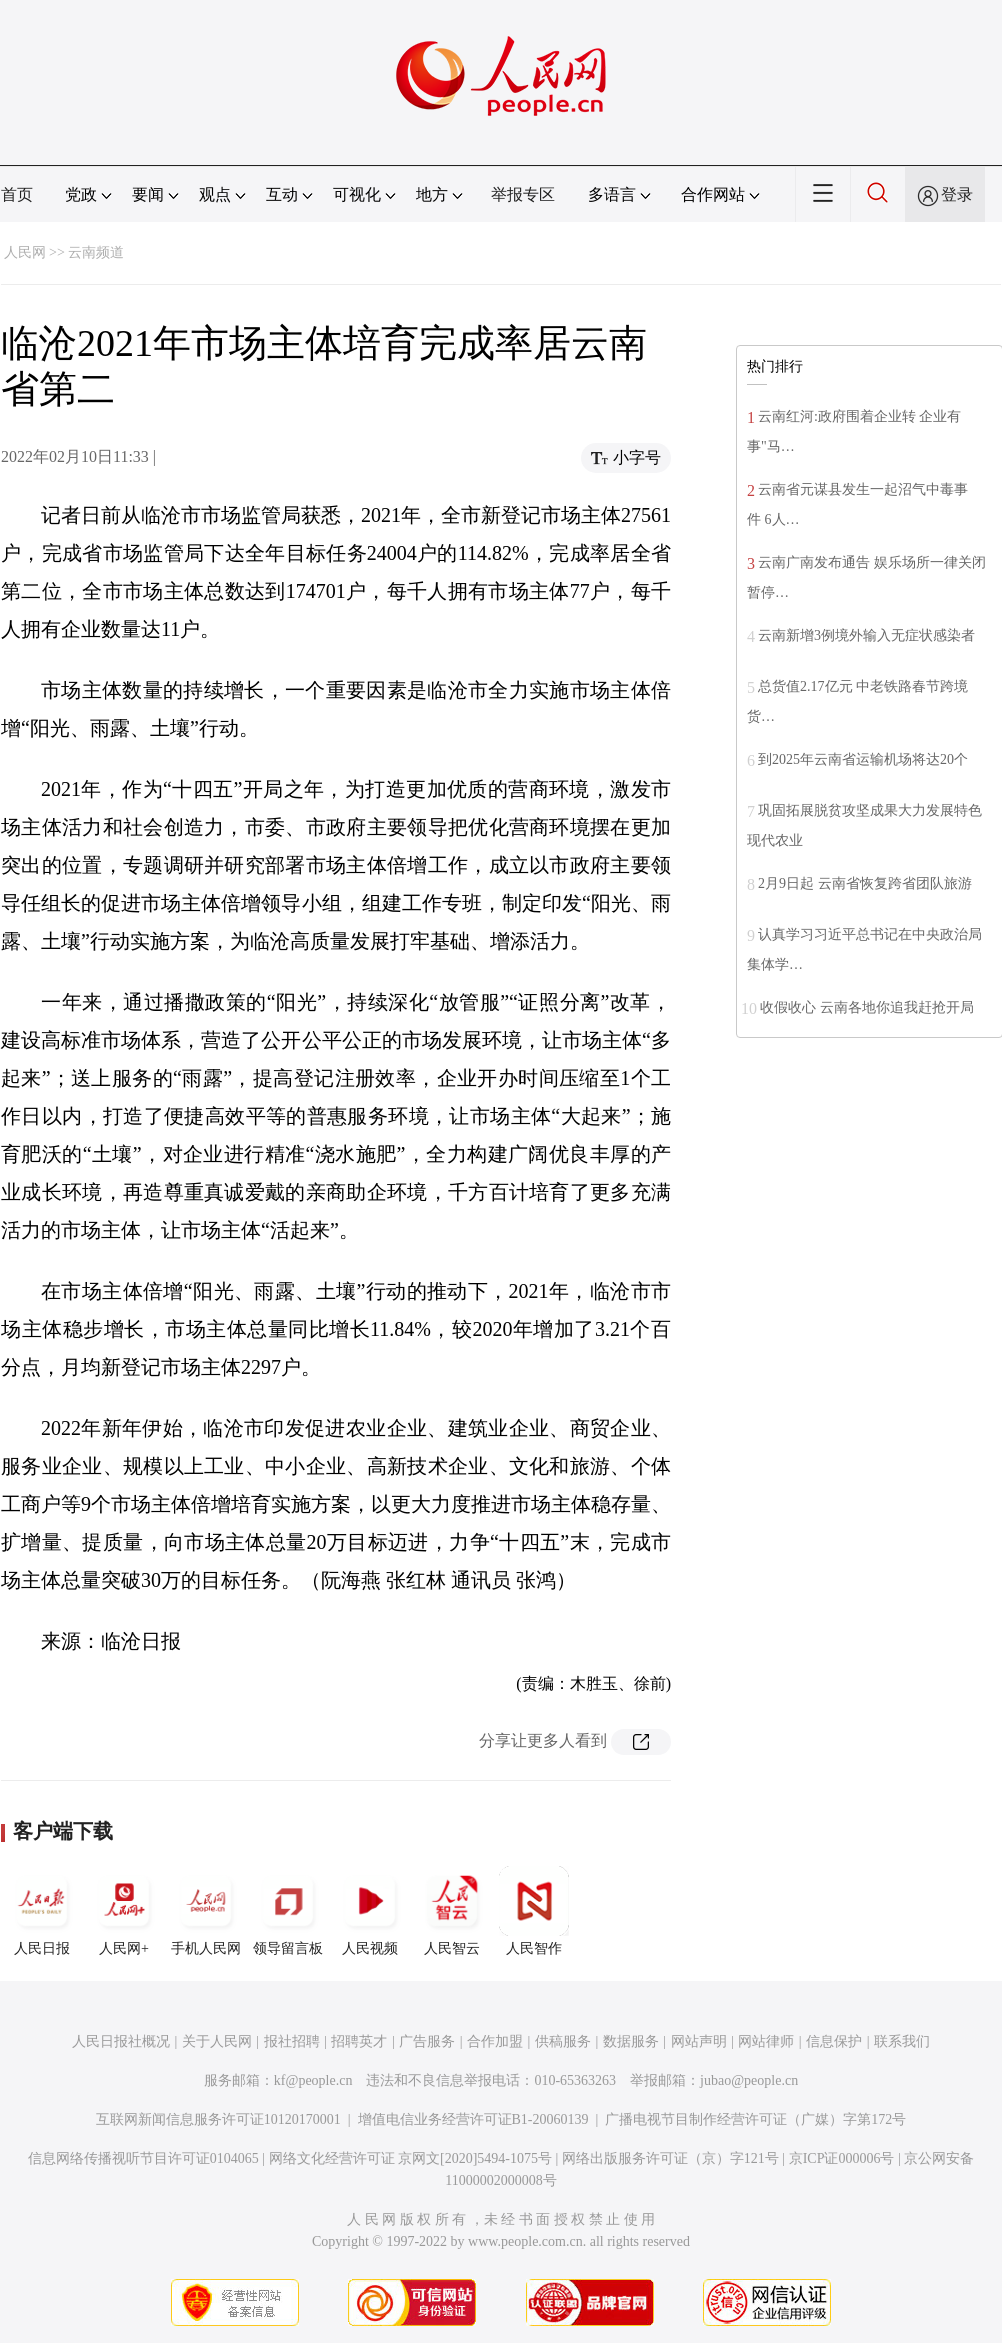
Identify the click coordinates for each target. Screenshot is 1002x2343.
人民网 (25, 252)
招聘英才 (359, 2041)
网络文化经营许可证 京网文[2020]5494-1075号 (411, 2158)
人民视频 (370, 1911)
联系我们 (902, 2041)
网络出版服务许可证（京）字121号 (670, 2158)
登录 (957, 194)
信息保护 (834, 2041)
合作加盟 (495, 2041)
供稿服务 (563, 2041)
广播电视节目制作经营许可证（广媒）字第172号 (755, 2119)
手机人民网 (206, 1911)
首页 (17, 194)
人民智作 (534, 1911)
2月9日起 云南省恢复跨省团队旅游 (865, 883)
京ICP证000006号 (842, 2158)
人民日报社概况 (121, 2041)
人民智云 (452, 1911)
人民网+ (124, 1911)
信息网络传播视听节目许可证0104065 (143, 2158)
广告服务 (427, 2041)
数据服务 (631, 2041)
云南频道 (96, 252)
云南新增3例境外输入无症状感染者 (866, 635)
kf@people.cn (313, 2080)
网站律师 (766, 2041)
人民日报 (42, 1911)
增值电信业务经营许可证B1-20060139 (473, 2119)
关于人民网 (217, 2041)
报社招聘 (292, 2041)
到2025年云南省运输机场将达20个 (863, 759)
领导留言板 (288, 1911)
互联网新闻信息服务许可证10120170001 (218, 2119)
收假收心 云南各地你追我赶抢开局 (867, 1007)
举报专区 (523, 194)
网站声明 (699, 2041)
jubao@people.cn (749, 2080)
